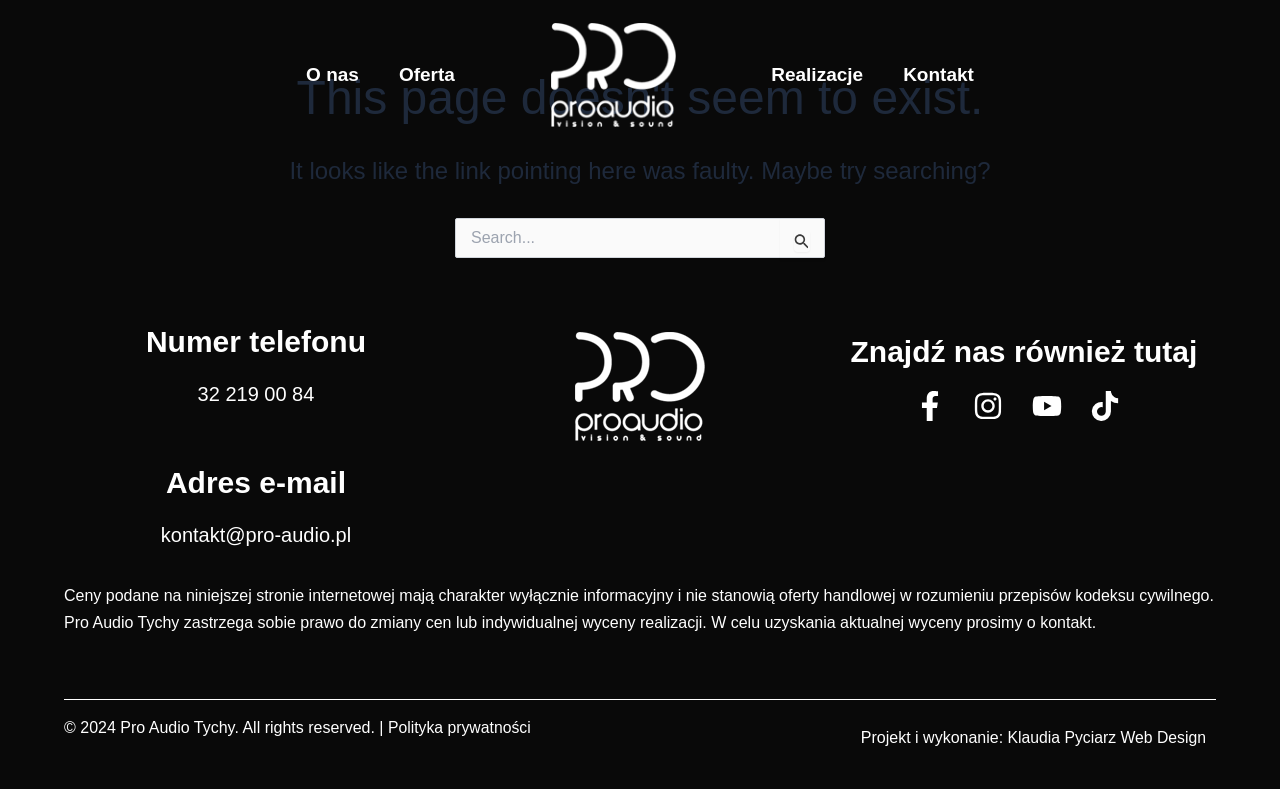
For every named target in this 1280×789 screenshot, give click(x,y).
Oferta (427, 74)
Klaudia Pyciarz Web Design (1105, 737)
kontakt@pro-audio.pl (256, 535)
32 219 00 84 (256, 394)
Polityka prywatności (460, 727)
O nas (332, 74)
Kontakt (938, 74)
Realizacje (817, 74)
